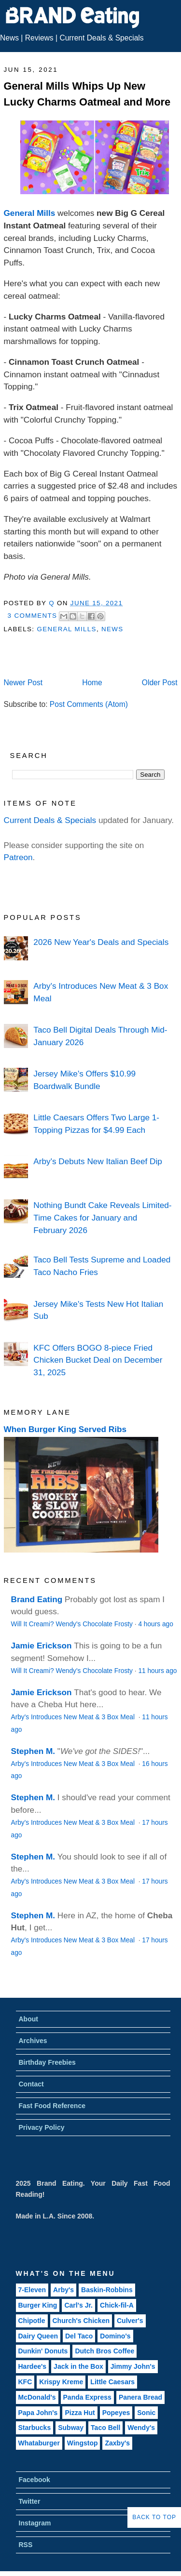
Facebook (34, 2479)
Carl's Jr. (78, 2305)
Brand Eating (37, 1599)
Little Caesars (112, 2382)
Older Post (160, 682)
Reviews (39, 38)
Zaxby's (117, 2443)
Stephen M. (33, 1751)
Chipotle (31, 2320)
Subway (71, 2427)
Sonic (146, 2413)
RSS (26, 2545)
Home (92, 682)
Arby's (63, 2290)
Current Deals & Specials (101, 38)
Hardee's (32, 2366)
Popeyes (116, 2413)
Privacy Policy (42, 2127)
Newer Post (23, 682)
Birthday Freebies (47, 2062)
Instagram (35, 2523)
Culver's (130, 2320)
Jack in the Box (78, 2366)
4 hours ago (155, 1624)
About (28, 2019)
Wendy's (141, 2427)
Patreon (18, 857)
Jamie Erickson (41, 1645)
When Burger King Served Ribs (65, 1429)
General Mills (30, 213)
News (9, 38)
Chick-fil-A (117, 2305)
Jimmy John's (133, 2366)
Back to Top (154, 2517)
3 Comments (32, 615)
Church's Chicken (81, 2320)
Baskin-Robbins (107, 2290)
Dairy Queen (38, 2336)
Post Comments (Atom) (89, 704)
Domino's (115, 2336)
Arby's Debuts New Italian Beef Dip (97, 1161)
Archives (33, 2041)
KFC (25, 2382)
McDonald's (37, 2397)
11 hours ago (157, 1670)
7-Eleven (32, 2290)
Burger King (37, 2305)
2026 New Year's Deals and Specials (100, 942)
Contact (31, 2084)
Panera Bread (140, 2397)
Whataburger (39, 2443)
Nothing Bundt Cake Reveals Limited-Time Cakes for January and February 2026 (102, 1217)
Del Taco (79, 2336)
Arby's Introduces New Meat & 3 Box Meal (74, 1717)
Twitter (30, 2501)
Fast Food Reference (52, 2106)
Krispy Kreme (61, 2382)
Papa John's (38, 2413)
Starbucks (34, 2427)
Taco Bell (105, 2427)
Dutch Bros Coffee (104, 2351)
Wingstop (82, 2443)
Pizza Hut (80, 2413)
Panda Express (87, 2397)
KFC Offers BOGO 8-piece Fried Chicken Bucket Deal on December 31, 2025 (97, 1360)
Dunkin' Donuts (43, 2351)
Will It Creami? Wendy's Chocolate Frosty (72, 1624)
